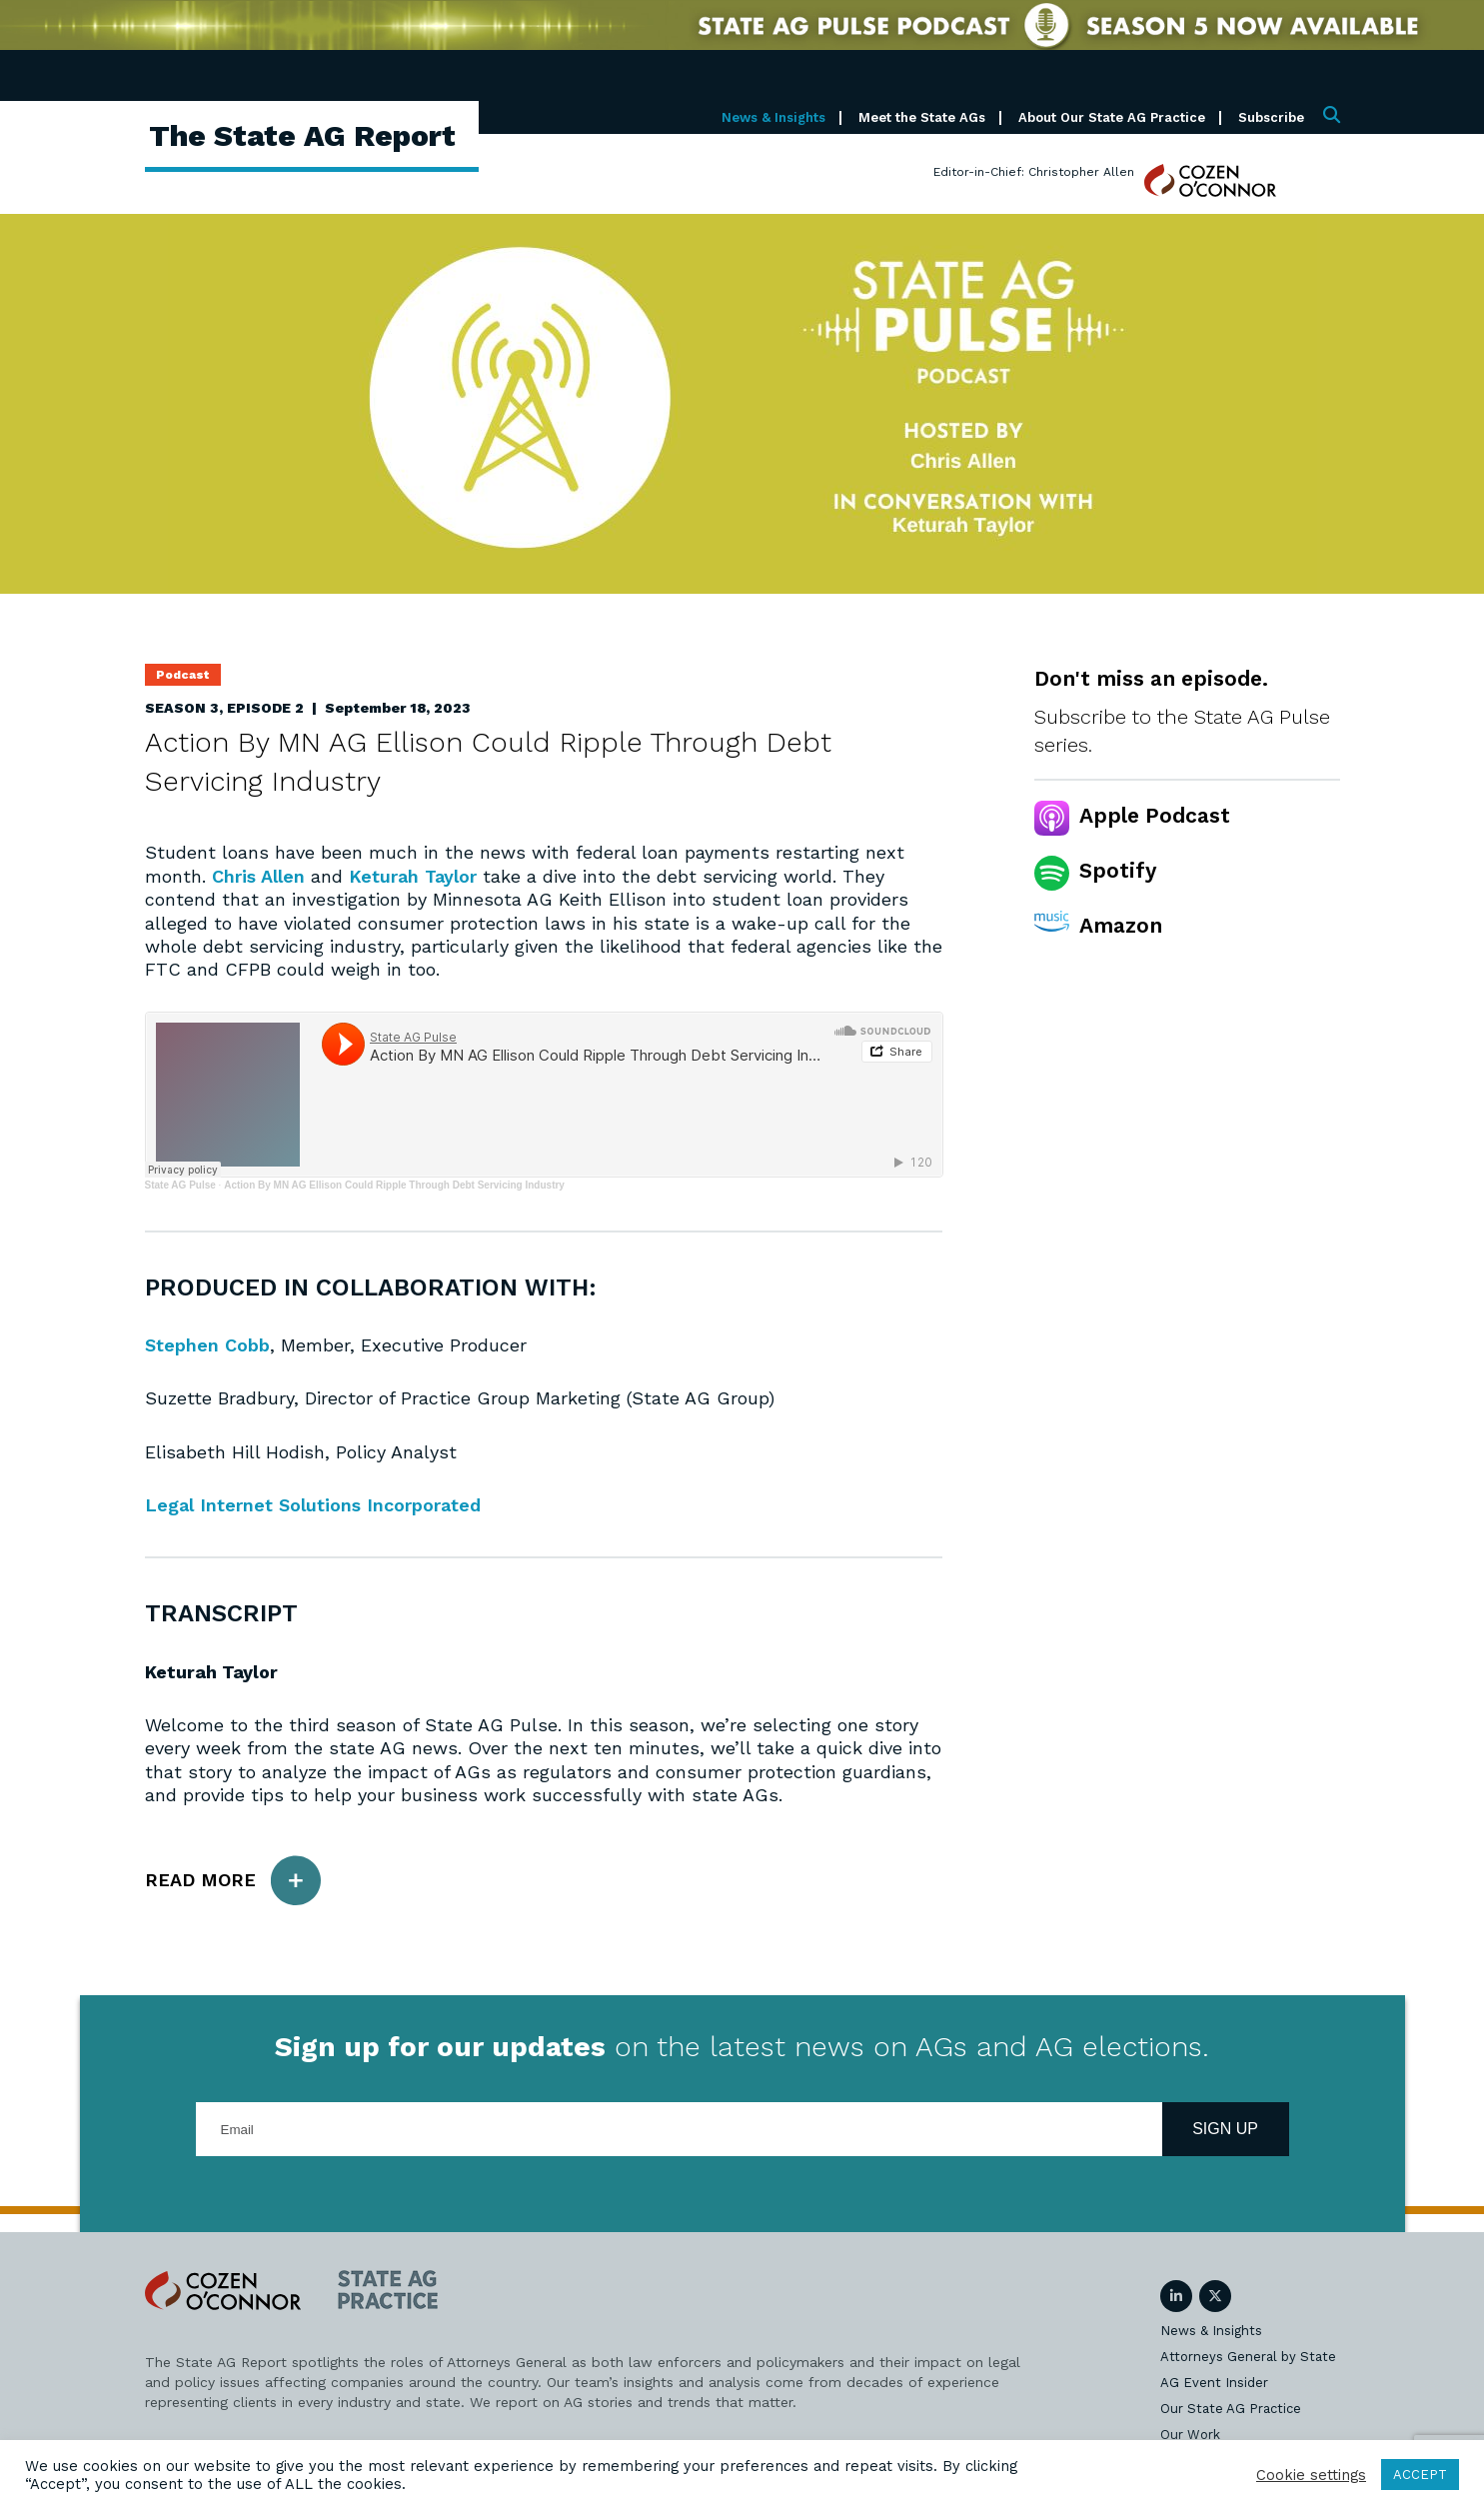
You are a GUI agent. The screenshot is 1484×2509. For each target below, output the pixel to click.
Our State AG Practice (1230, 2408)
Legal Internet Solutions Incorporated (313, 1504)
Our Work (1190, 2434)
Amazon (1120, 925)
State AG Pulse (180, 1185)
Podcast (183, 675)
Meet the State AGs (921, 117)
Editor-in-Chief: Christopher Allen (1033, 172)
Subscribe (1271, 117)
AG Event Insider (1214, 2382)
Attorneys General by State (1248, 2356)
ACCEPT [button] (1420, 2474)
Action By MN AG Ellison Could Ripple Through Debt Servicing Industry (394, 1185)
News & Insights (773, 117)
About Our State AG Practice (1111, 117)
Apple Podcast (1154, 815)
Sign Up (1225, 2128)
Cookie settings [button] (1311, 2475)
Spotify (1117, 870)
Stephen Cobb (207, 1344)
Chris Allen (258, 876)
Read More (233, 1880)
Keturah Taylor (413, 876)
